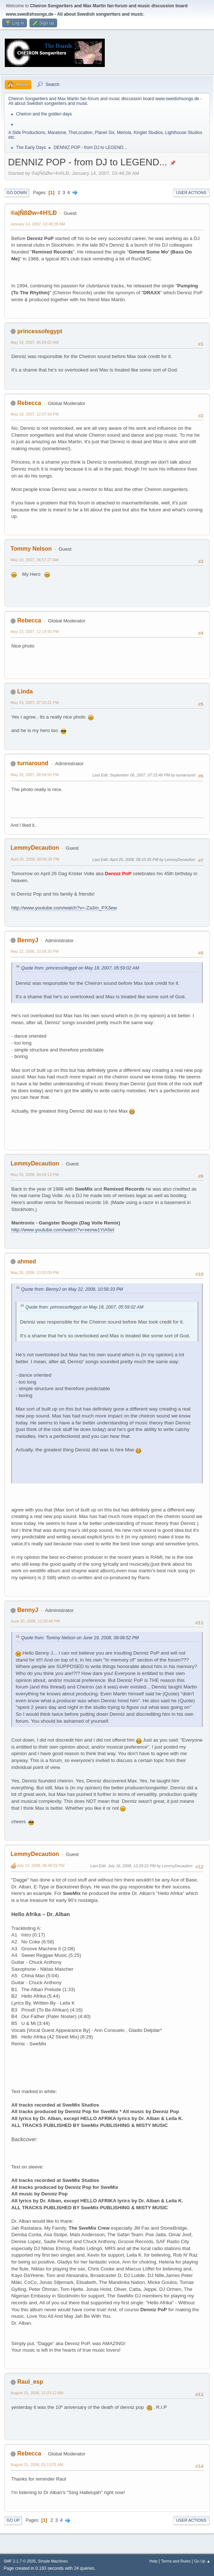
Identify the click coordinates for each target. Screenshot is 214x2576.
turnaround (32, 763)
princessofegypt (39, 331)
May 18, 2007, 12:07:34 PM (35, 414)
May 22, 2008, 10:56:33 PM (35, 951)
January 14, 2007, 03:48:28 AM (38, 224)
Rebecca (29, 403)
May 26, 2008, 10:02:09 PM (35, 1272)
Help (154, 2561)
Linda (25, 691)
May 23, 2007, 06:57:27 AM (35, 560)
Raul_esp (30, 2382)
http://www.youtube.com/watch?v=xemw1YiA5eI (62, 1229)
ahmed (26, 1261)
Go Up (13, 2520)
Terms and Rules (176, 2561)
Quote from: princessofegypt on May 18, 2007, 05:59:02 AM (80, 968)
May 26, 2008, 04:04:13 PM (35, 1174)
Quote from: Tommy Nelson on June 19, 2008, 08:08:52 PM (80, 1637)
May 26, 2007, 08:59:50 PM (35, 774)
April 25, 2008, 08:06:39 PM (35, 859)
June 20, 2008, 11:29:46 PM (35, 1621)
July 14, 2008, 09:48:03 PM (40, 1865)
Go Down (17, 192)
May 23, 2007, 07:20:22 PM (35, 702)
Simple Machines (53, 2561)
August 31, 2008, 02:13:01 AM (37, 2464)
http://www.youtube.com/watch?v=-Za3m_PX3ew (64, 908)
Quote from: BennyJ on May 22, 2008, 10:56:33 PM (72, 1289)
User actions (191, 192)
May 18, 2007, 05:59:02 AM (35, 342)
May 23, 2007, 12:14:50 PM (35, 631)
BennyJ (27, 940)
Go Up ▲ (202, 2561)
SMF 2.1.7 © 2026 (20, 2561)
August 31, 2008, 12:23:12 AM (37, 2393)
